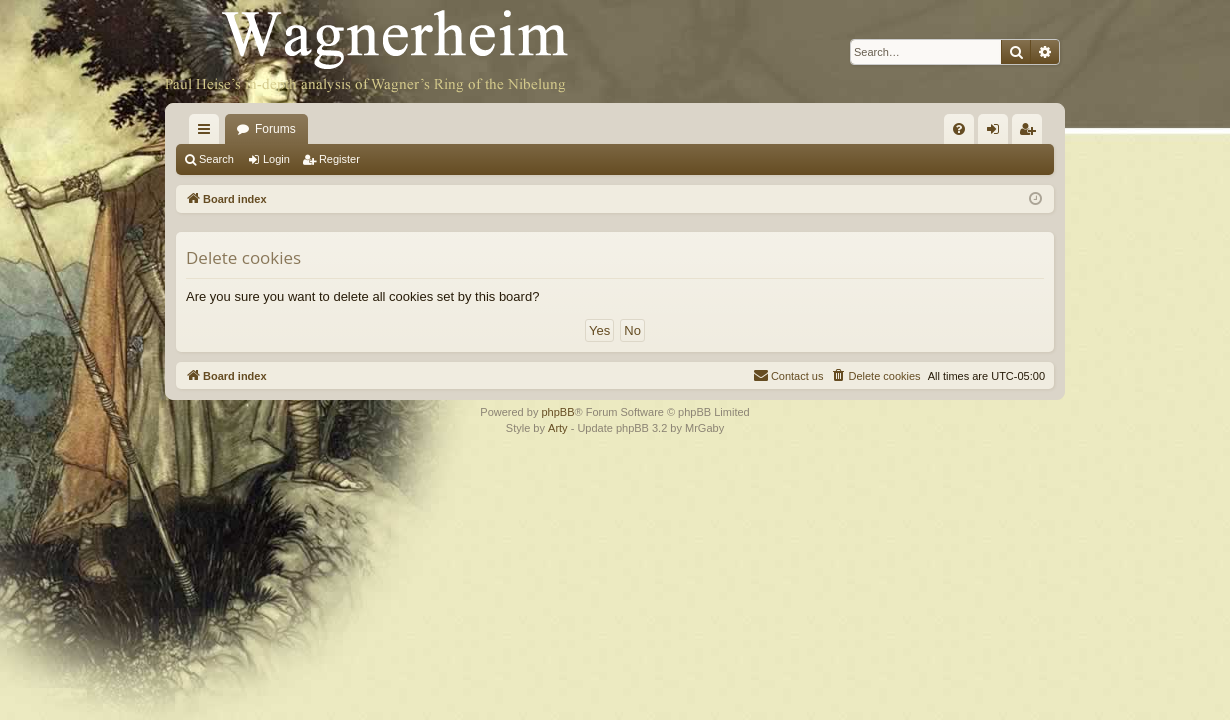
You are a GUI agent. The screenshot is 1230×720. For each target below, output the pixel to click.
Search (216, 159)
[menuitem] (959, 129)
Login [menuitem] (997, 133)
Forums (275, 129)
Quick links (208, 133)
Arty (558, 428)
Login (276, 159)
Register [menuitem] (1031, 133)
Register (339, 159)
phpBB (557, 412)
